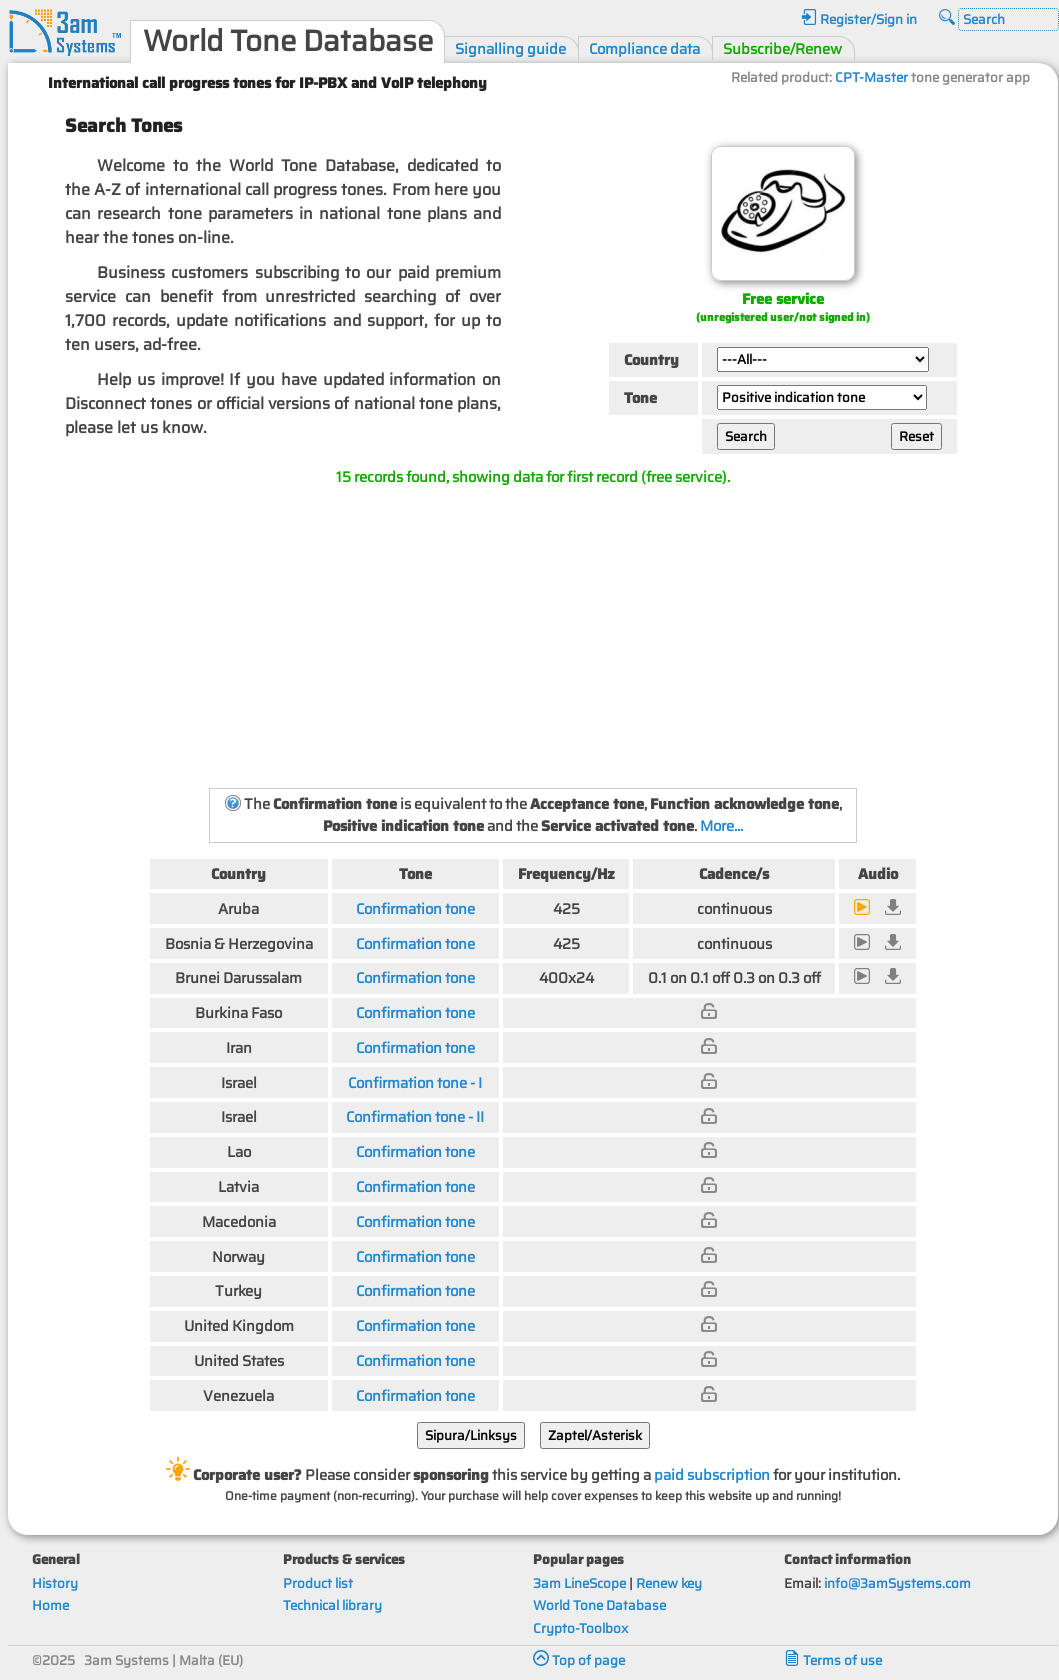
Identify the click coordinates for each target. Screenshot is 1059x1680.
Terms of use (833, 1660)
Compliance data (644, 48)
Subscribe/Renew (782, 48)
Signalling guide (510, 48)
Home (50, 1605)
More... (721, 825)
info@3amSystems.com (897, 1583)
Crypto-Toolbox (580, 1628)
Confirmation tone (415, 908)
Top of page (579, 1660)
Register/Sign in (859, 19)
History (55, 1583)
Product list (318, 1583)
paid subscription (712, 1474)
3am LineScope (579, 1583)
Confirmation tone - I (415, 1082)
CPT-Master (871, 77)
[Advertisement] (533, 636)
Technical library (332, 1605)
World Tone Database (599, 1605)
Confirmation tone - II (415, 1116)
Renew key (669, 1583)
